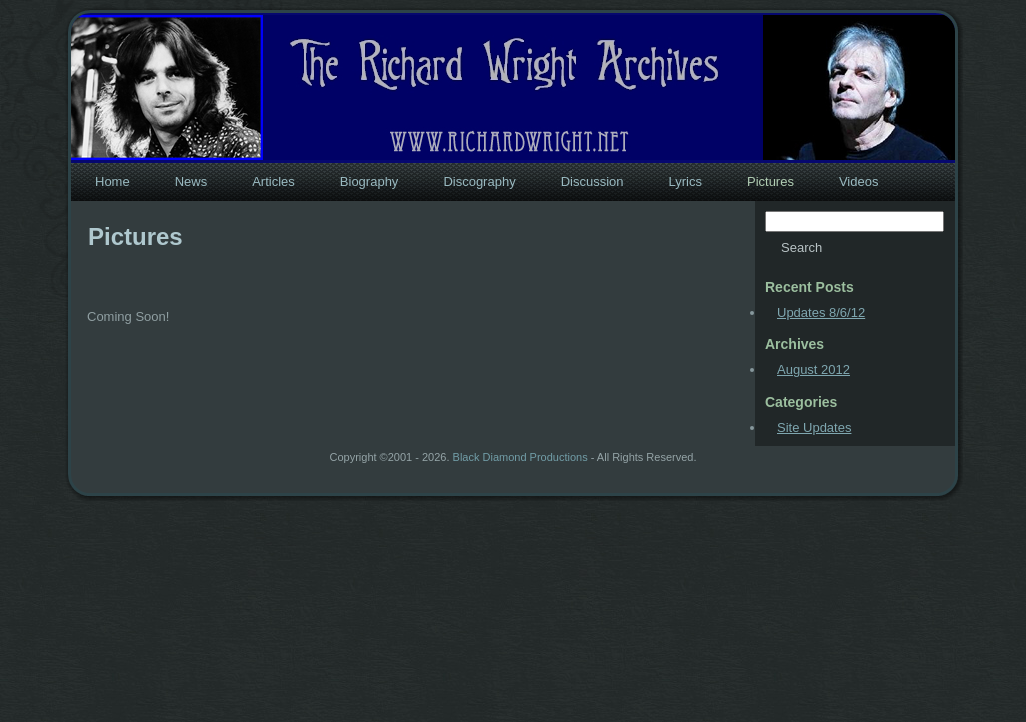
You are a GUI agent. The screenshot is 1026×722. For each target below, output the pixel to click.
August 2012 (813, 369)
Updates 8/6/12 (821, 312)
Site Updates (814, 427)
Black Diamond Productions (520, 457)
